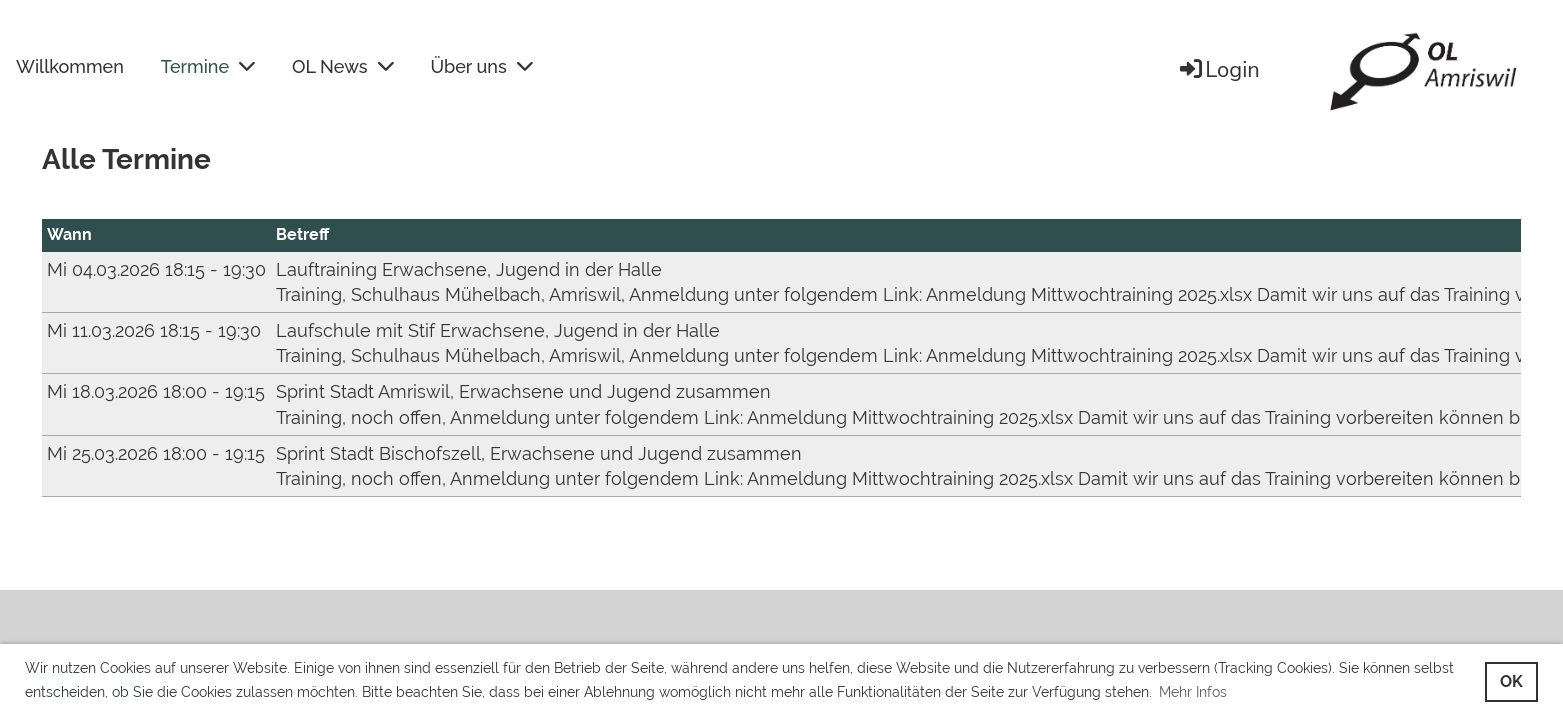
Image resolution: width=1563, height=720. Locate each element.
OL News (342, 66)
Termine (208, 66)
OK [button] (1511, 681)
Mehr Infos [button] (1193, 692)
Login (1218, 70)
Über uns (482, 66)
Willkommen (70, 66)
